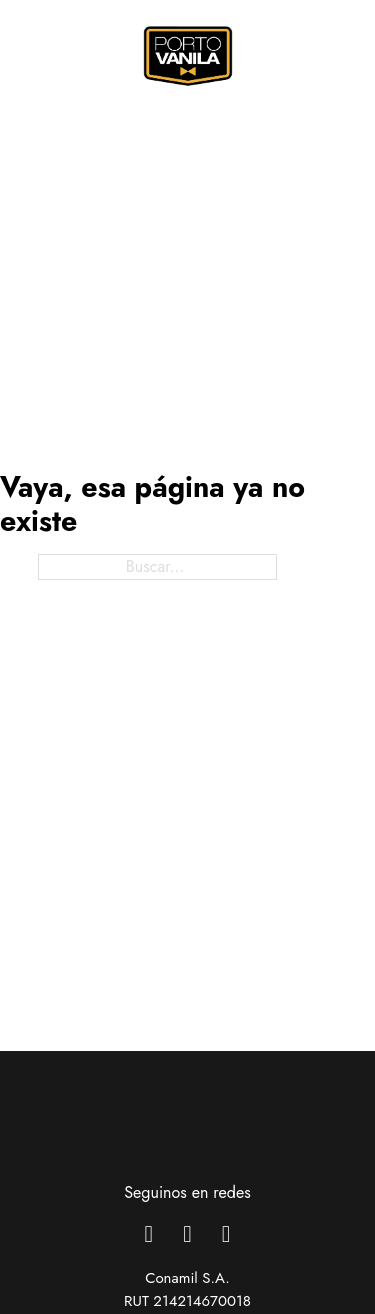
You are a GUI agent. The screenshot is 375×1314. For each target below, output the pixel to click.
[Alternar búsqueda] (273, 52)
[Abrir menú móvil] (30, 56)
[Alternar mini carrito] (308, 52)
